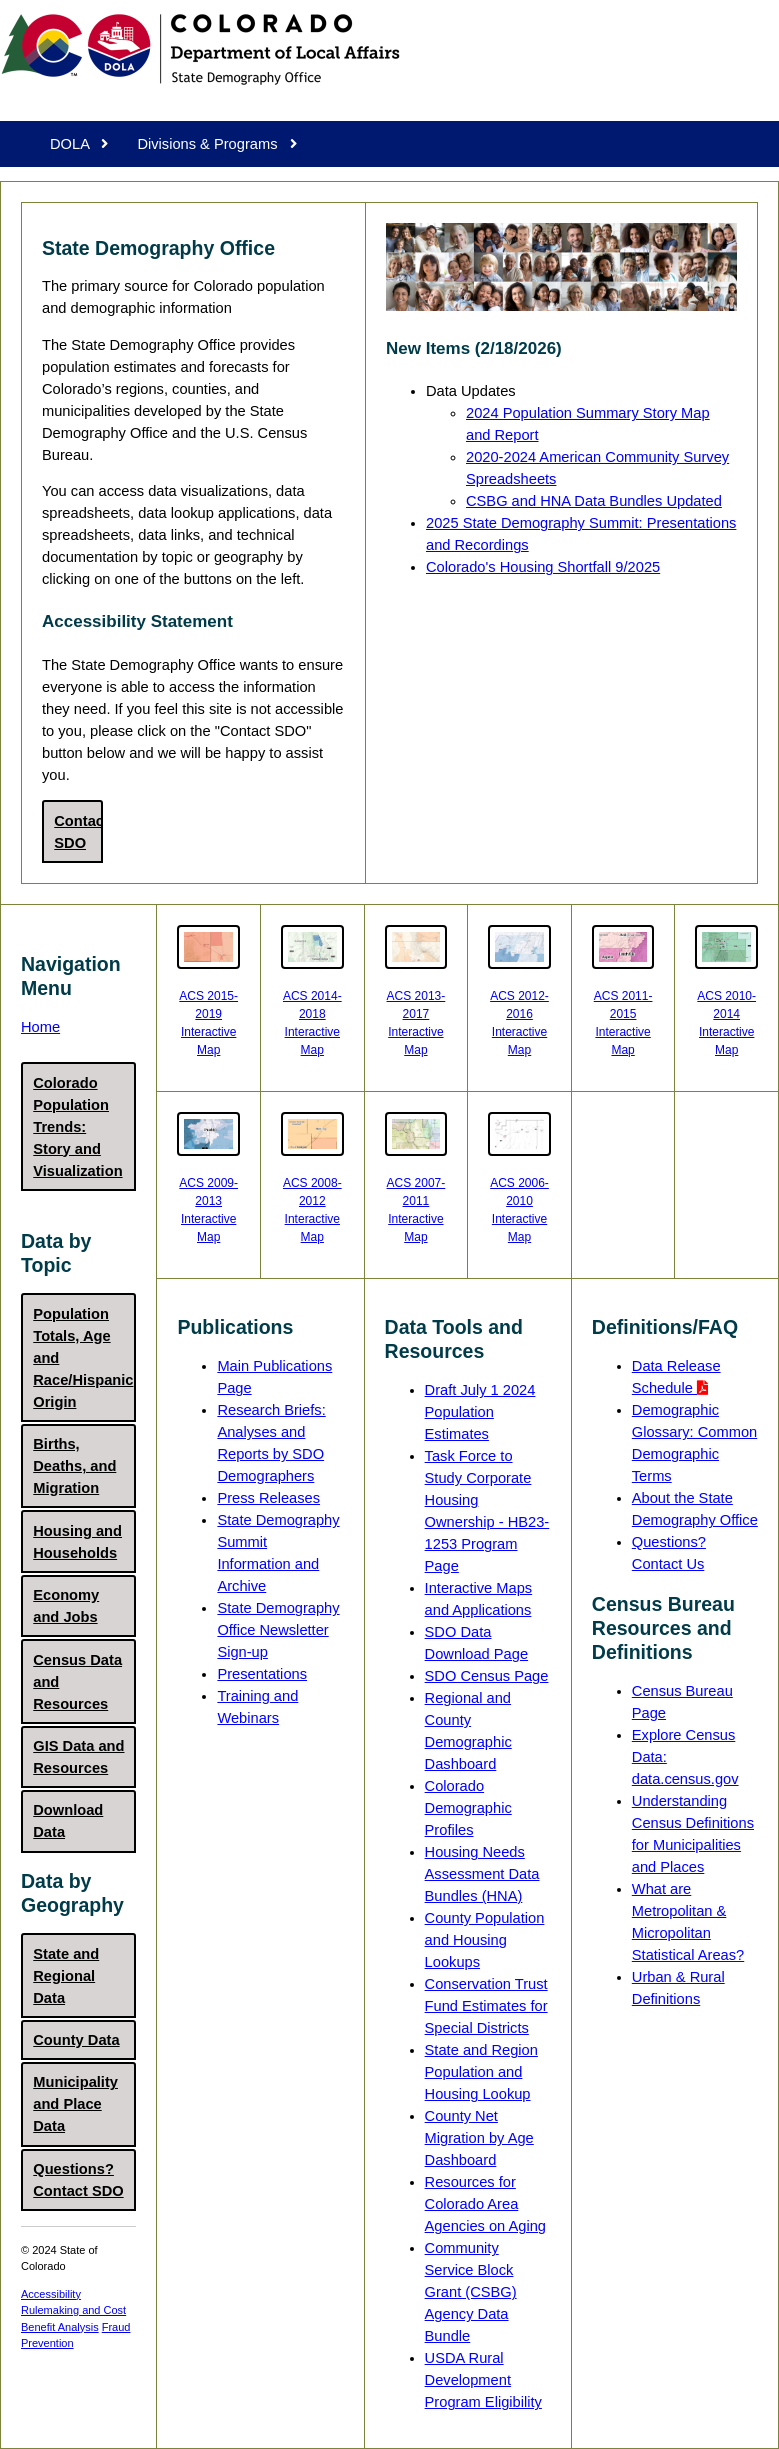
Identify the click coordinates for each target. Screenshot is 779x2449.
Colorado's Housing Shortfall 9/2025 (543, 567)
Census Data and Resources (77, 1682)
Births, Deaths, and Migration (74, 1466)
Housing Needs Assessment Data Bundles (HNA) (482, 1874)
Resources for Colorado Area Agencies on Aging (485, 2204)
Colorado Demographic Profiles (468, 1808)
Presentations (262, 1674)
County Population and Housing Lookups (485, 1940)
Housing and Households (77, 1542)
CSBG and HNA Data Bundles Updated (594, 501)
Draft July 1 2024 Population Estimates (480, 1412)
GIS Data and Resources (78, 1757)
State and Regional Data (66, 1976)
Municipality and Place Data (75, 2104)
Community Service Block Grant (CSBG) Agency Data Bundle (471, 2292)
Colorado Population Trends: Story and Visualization (77, 1127)
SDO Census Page (487, 1676)
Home (40, 1027)
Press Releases (268, 1498)
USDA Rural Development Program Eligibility (483, 2380)
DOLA (79, 144)
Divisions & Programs (216, 144)
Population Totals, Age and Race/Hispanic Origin (83, 1358)
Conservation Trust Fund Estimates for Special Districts (486, 2006)
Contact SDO (78, 832)
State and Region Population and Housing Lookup (481, 2072)
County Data (76, 2040)
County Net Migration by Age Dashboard (479, 2138)
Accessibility (51, 2294)
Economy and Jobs (66, 1606)
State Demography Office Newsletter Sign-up (278, 1630)
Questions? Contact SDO (78, 2180)
